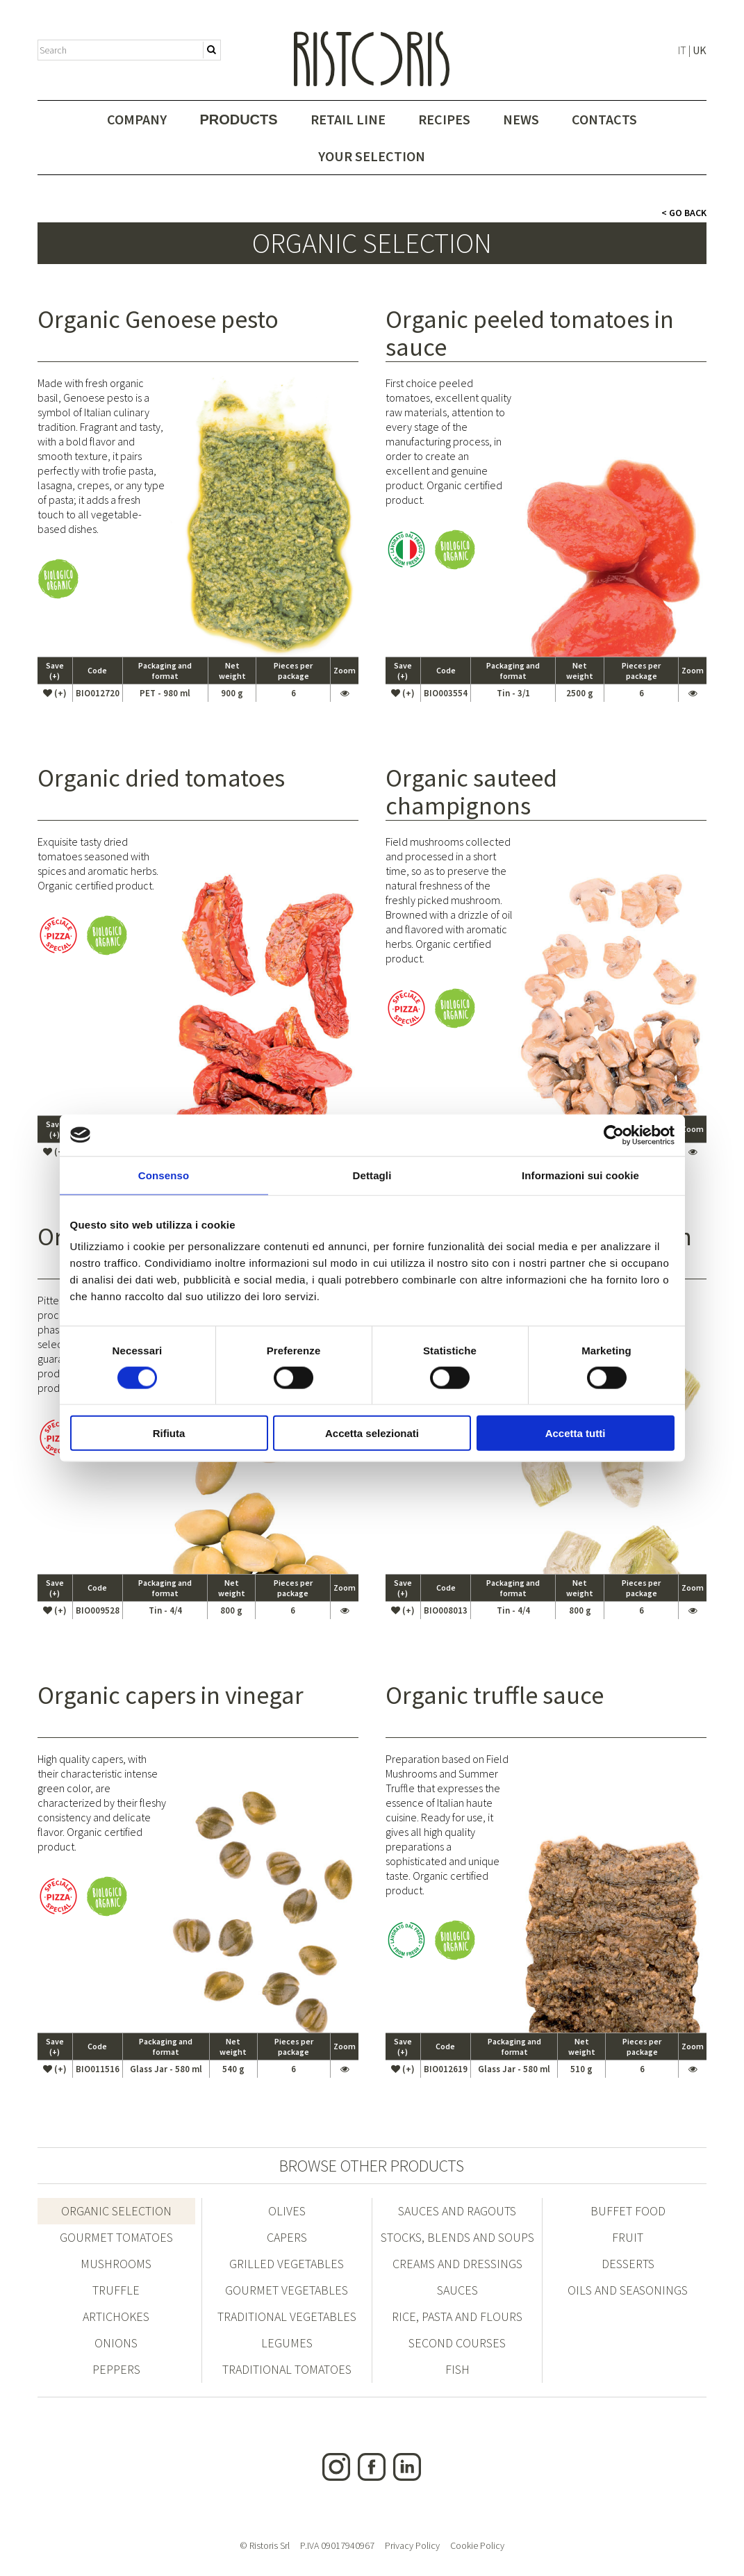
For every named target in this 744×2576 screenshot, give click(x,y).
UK (699, 50)
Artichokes (116, 2316)
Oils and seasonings (628, 2290)
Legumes (287, 2343)
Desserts (628, 2264)
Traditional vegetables (286, 2316)
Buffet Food (628, 2211)
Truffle (116, 2290)
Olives (287, 2211)
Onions (116, 2343)
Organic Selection (116, 2211)
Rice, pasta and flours (457, 2316)
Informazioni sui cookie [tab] (580, 1175)
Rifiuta (169, 1433)
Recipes (444, 119)
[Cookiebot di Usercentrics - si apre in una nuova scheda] (614, 1134)
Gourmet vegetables (286, 2290)
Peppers (116, 2369)
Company (137, 119)
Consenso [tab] (163, 1175)
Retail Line (348, 119)
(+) (55, 693)
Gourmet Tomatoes (116, 2237)
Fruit (627, 2237)
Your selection (371, 156)
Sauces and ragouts (457, 2211)
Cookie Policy (477, 2545)
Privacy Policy (412, 2545)
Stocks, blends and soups (457, 2237)
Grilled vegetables (286, 2264)
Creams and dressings (457, 2264)
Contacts (604, 119)
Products (238, 119)
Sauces (457, 2290)
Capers (287, 2237)
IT (682, 50)
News (521, 119)
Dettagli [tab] (372, 1175)
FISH (457, 2369)
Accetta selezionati (372, 1433)
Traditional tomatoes (287, 2369)
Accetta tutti (575, 1433)
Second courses (457, 2343)
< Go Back (683, 212)
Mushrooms (116, 2264)
